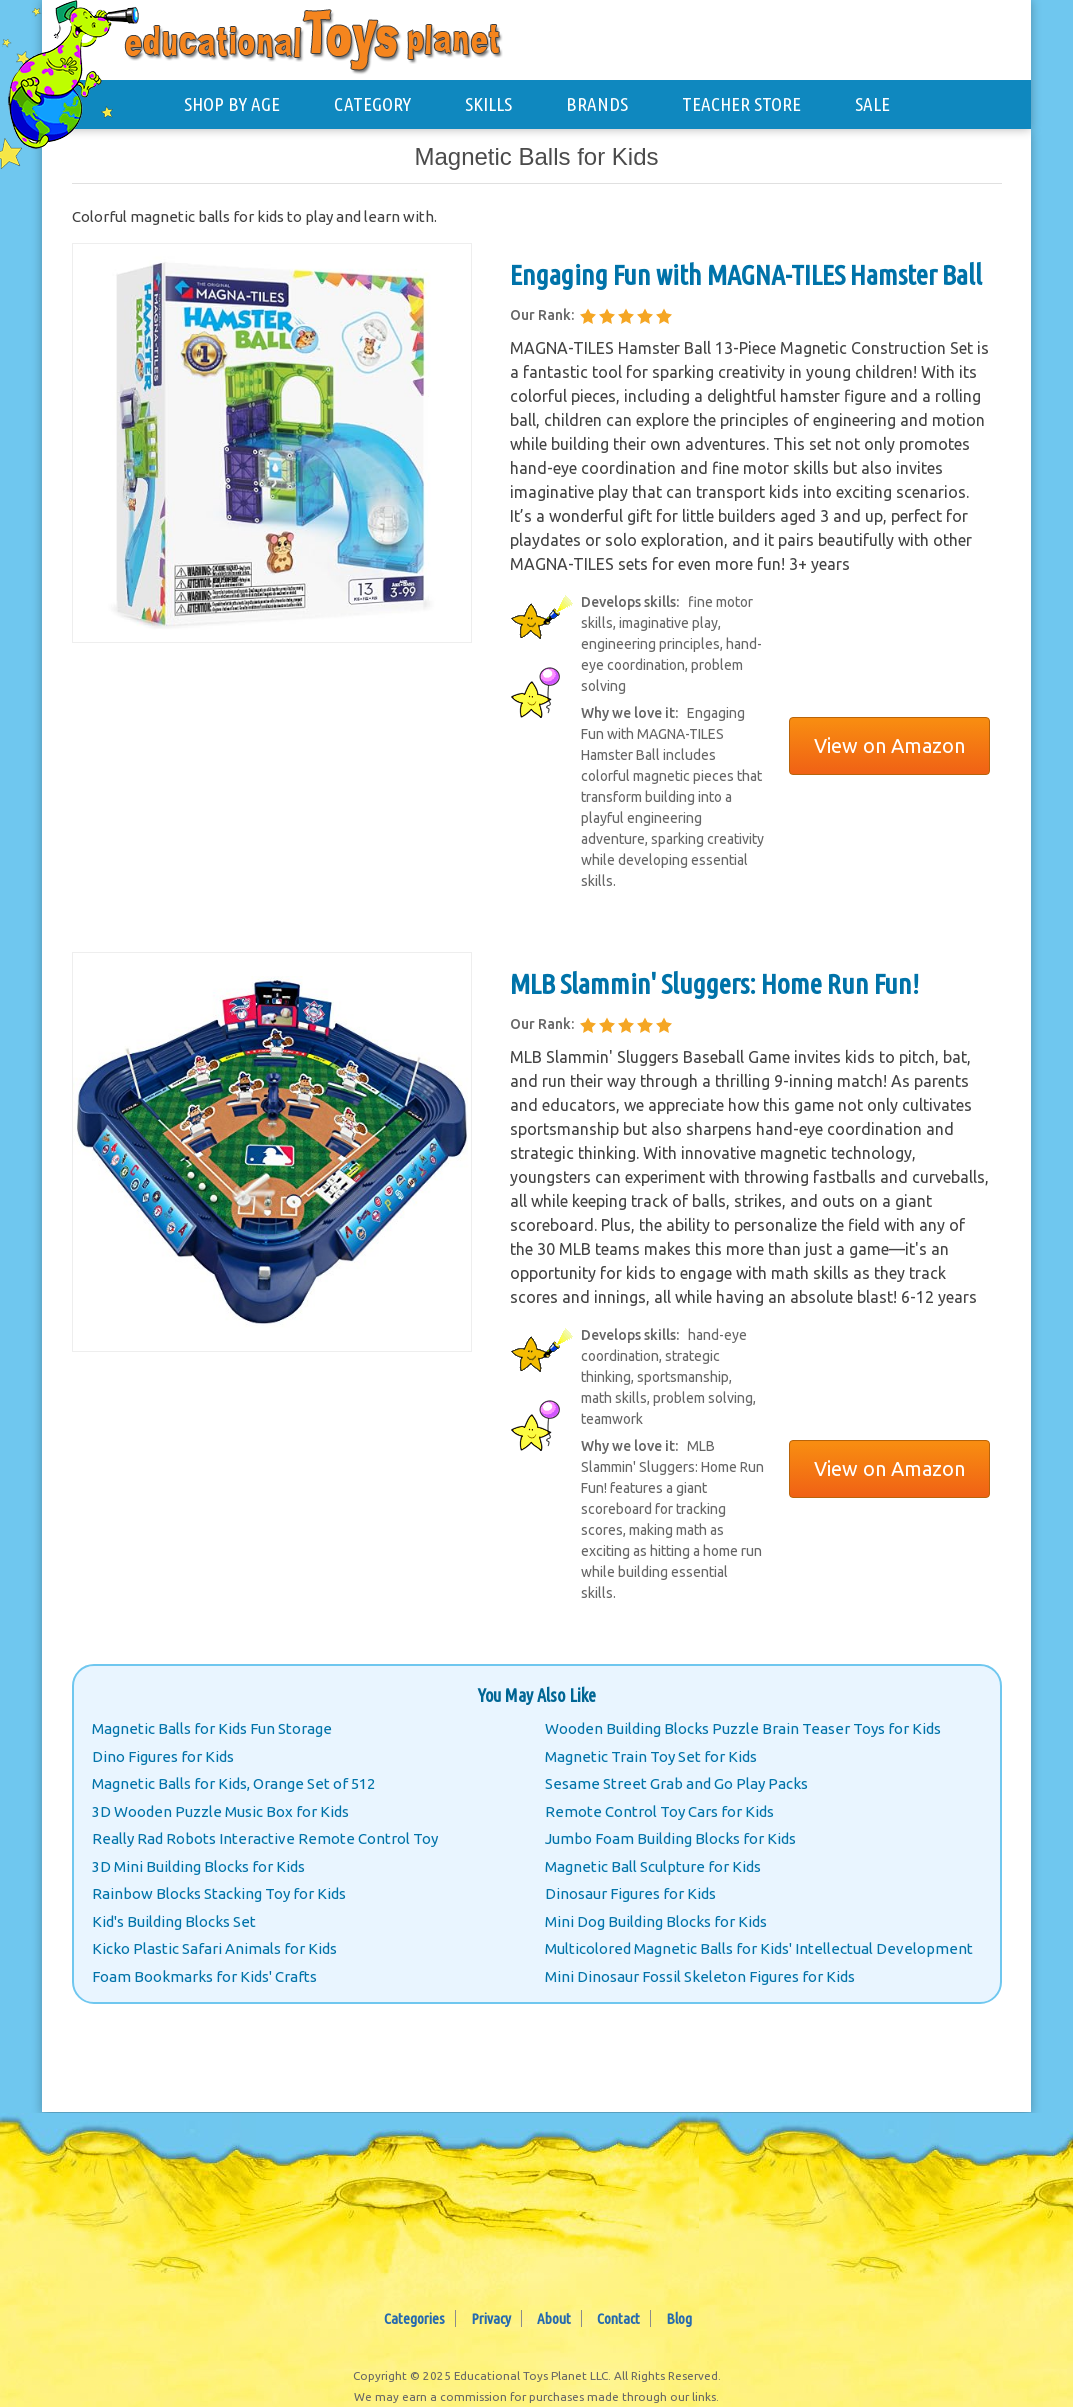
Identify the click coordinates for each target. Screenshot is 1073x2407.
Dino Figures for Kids (163, 1756)
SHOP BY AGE (232, 104)
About (554, 2318)
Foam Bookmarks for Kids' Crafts (204, 1976)
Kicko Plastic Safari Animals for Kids (214, 1948)
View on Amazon (889, 745)
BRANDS (597, 104)
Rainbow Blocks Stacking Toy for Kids (219, 1893)
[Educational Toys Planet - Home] (77, 76)
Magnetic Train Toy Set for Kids (651, 1756)
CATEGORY (372, 104)
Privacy (491, 2318)
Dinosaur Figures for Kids (630, 1893)
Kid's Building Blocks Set (174, 1921)
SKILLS (488, 104)
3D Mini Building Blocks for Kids (198, 1866)
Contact (618, 2318)
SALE (872, 104)
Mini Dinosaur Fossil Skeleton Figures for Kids (700, 1976)
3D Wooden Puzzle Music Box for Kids (220, 1811)
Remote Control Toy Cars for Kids (659, 1811)
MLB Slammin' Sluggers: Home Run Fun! (714, 983)
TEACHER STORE (741, 104)
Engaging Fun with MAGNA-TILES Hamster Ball (746, 274)
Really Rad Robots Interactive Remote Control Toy (265, 1838)
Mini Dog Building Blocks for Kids (656, 1921)
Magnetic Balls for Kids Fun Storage (212, 1728)
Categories (414, 2318)
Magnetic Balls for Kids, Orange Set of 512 (233, 1783)
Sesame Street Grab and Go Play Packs (676, 1783)
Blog (679, 2318)
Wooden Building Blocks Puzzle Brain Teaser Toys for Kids (743, 1728)
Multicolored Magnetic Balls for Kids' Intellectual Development (759, 1948)
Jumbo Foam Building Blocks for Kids (670, 1838)
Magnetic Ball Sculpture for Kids (653, 1866)
